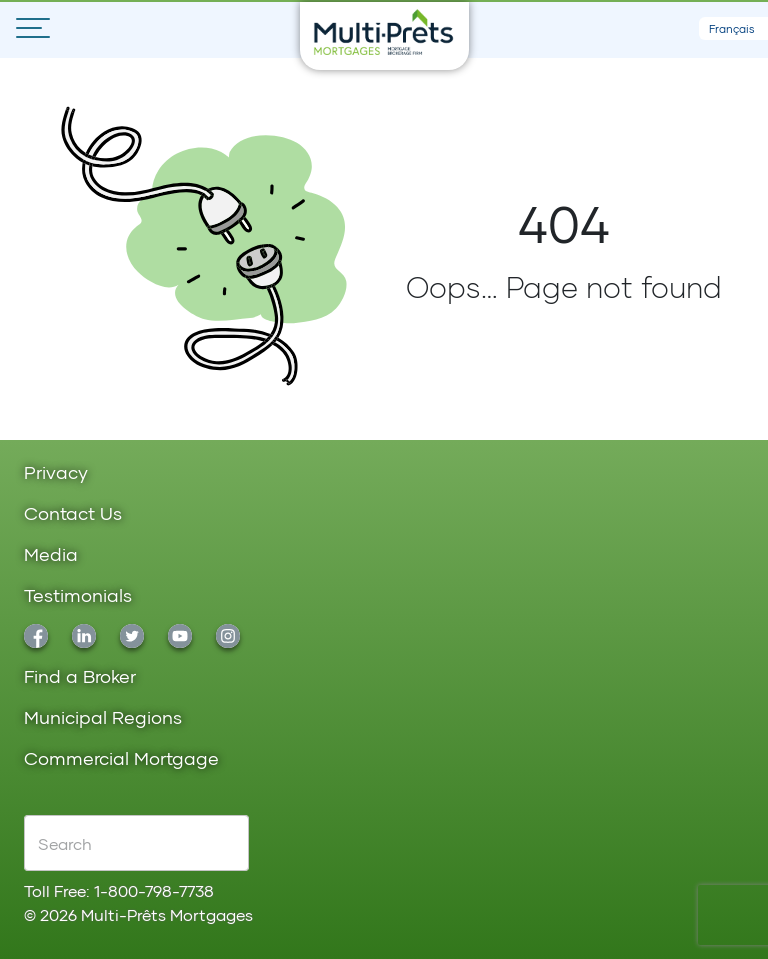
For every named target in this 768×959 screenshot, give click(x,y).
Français (732, 28)
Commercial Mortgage (121, 759)
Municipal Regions (103, 718)
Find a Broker (80, 677)
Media (51, 555)
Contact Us (73, 514)
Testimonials (78, 596)
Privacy (56, 473)
